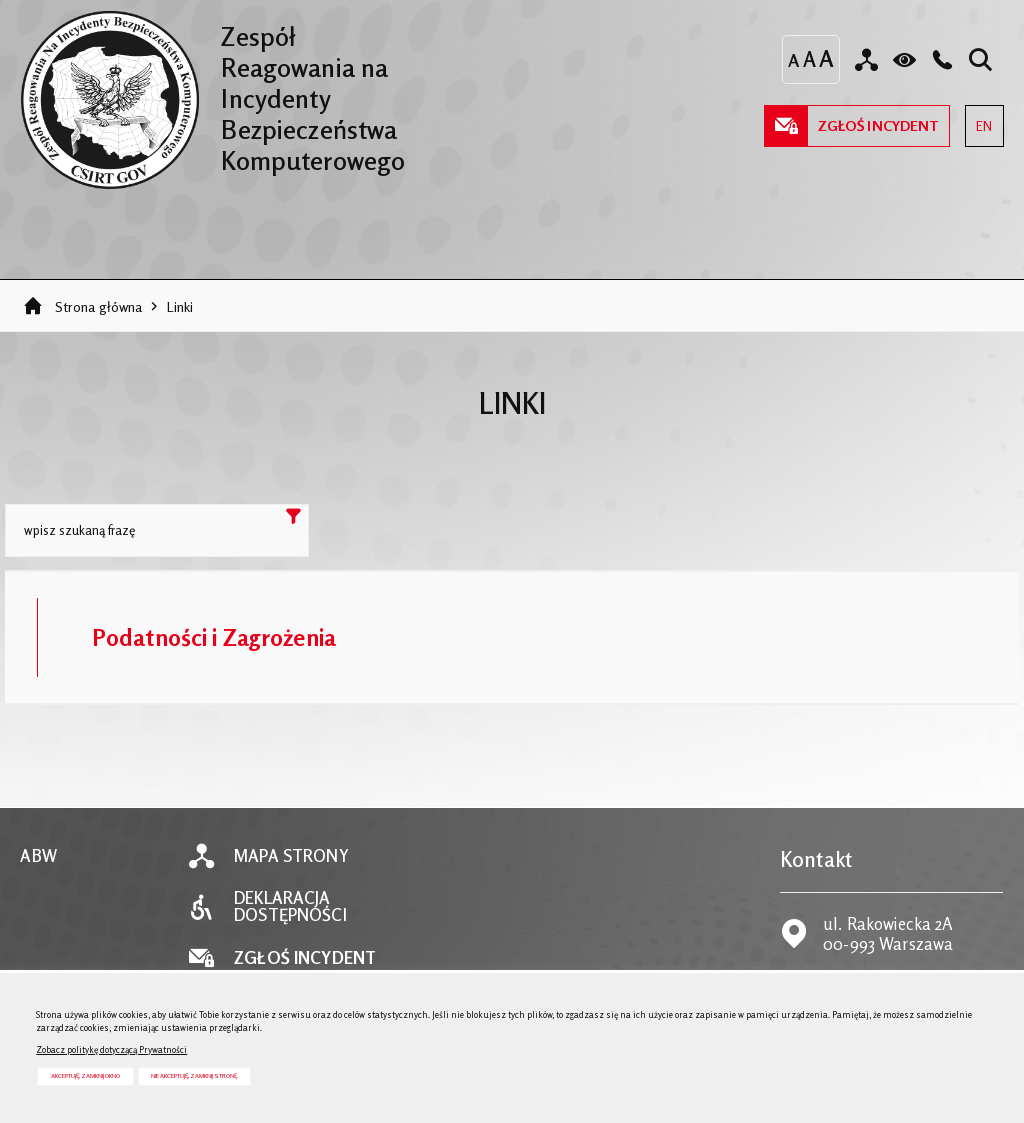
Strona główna (99, 306)
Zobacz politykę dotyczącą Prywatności (111, 1049)
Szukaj (293, 520)
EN (978, 119)
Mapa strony (291, 856)
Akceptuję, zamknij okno (85, 1075)
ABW (38, 856)
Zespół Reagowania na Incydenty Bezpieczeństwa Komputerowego (212, 93)
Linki (180, 306)
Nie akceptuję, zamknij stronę (194, 1075)
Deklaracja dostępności (290, 907)
